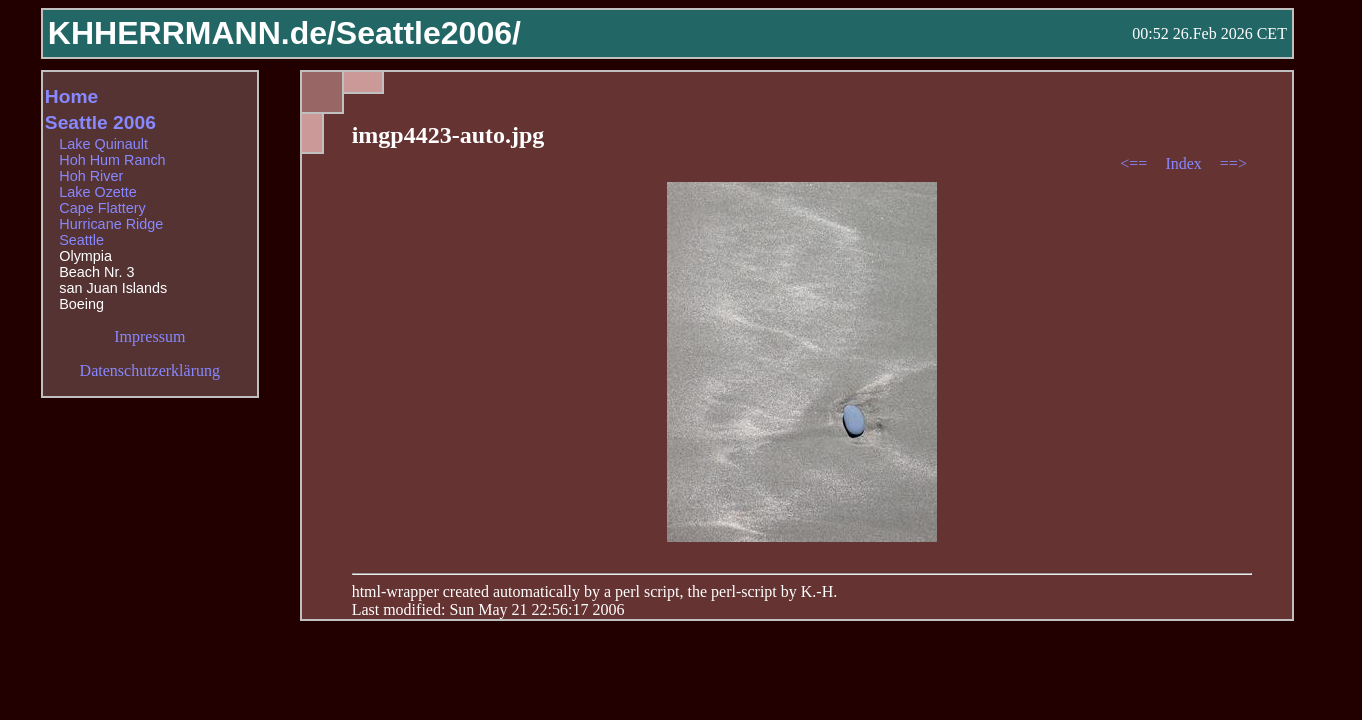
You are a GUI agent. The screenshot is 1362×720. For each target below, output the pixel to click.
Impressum (149, 336)
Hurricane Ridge (111, 224)
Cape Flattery (102, 208)
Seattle (81, 240)
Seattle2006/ (428, 33)
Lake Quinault (103, 144)
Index (1185, 163)
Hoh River (91, 176)
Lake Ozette (98, 192)
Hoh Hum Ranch (112, 160)
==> (1233, 163)
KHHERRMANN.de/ (192, 33)
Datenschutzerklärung (150, 370)
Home (71, 96)
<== (1135, 163)
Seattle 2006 (100, 122)
